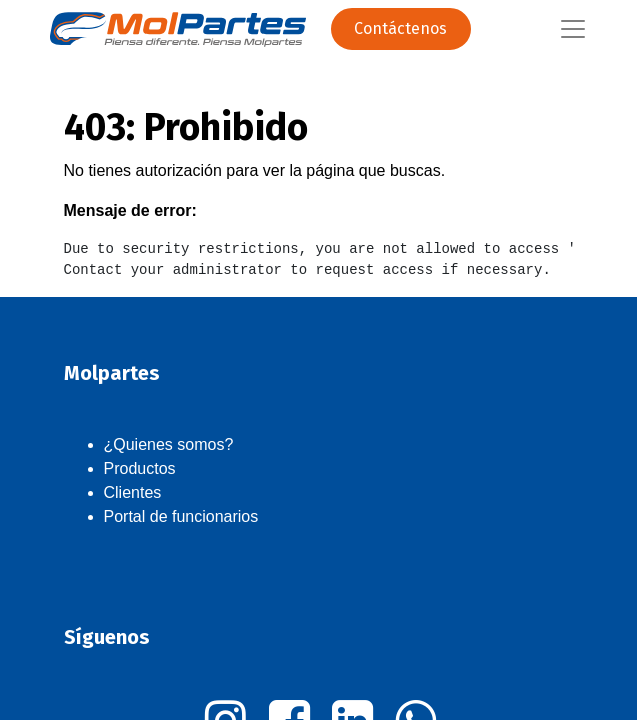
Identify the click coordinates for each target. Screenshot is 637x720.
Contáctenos (400, 28)
